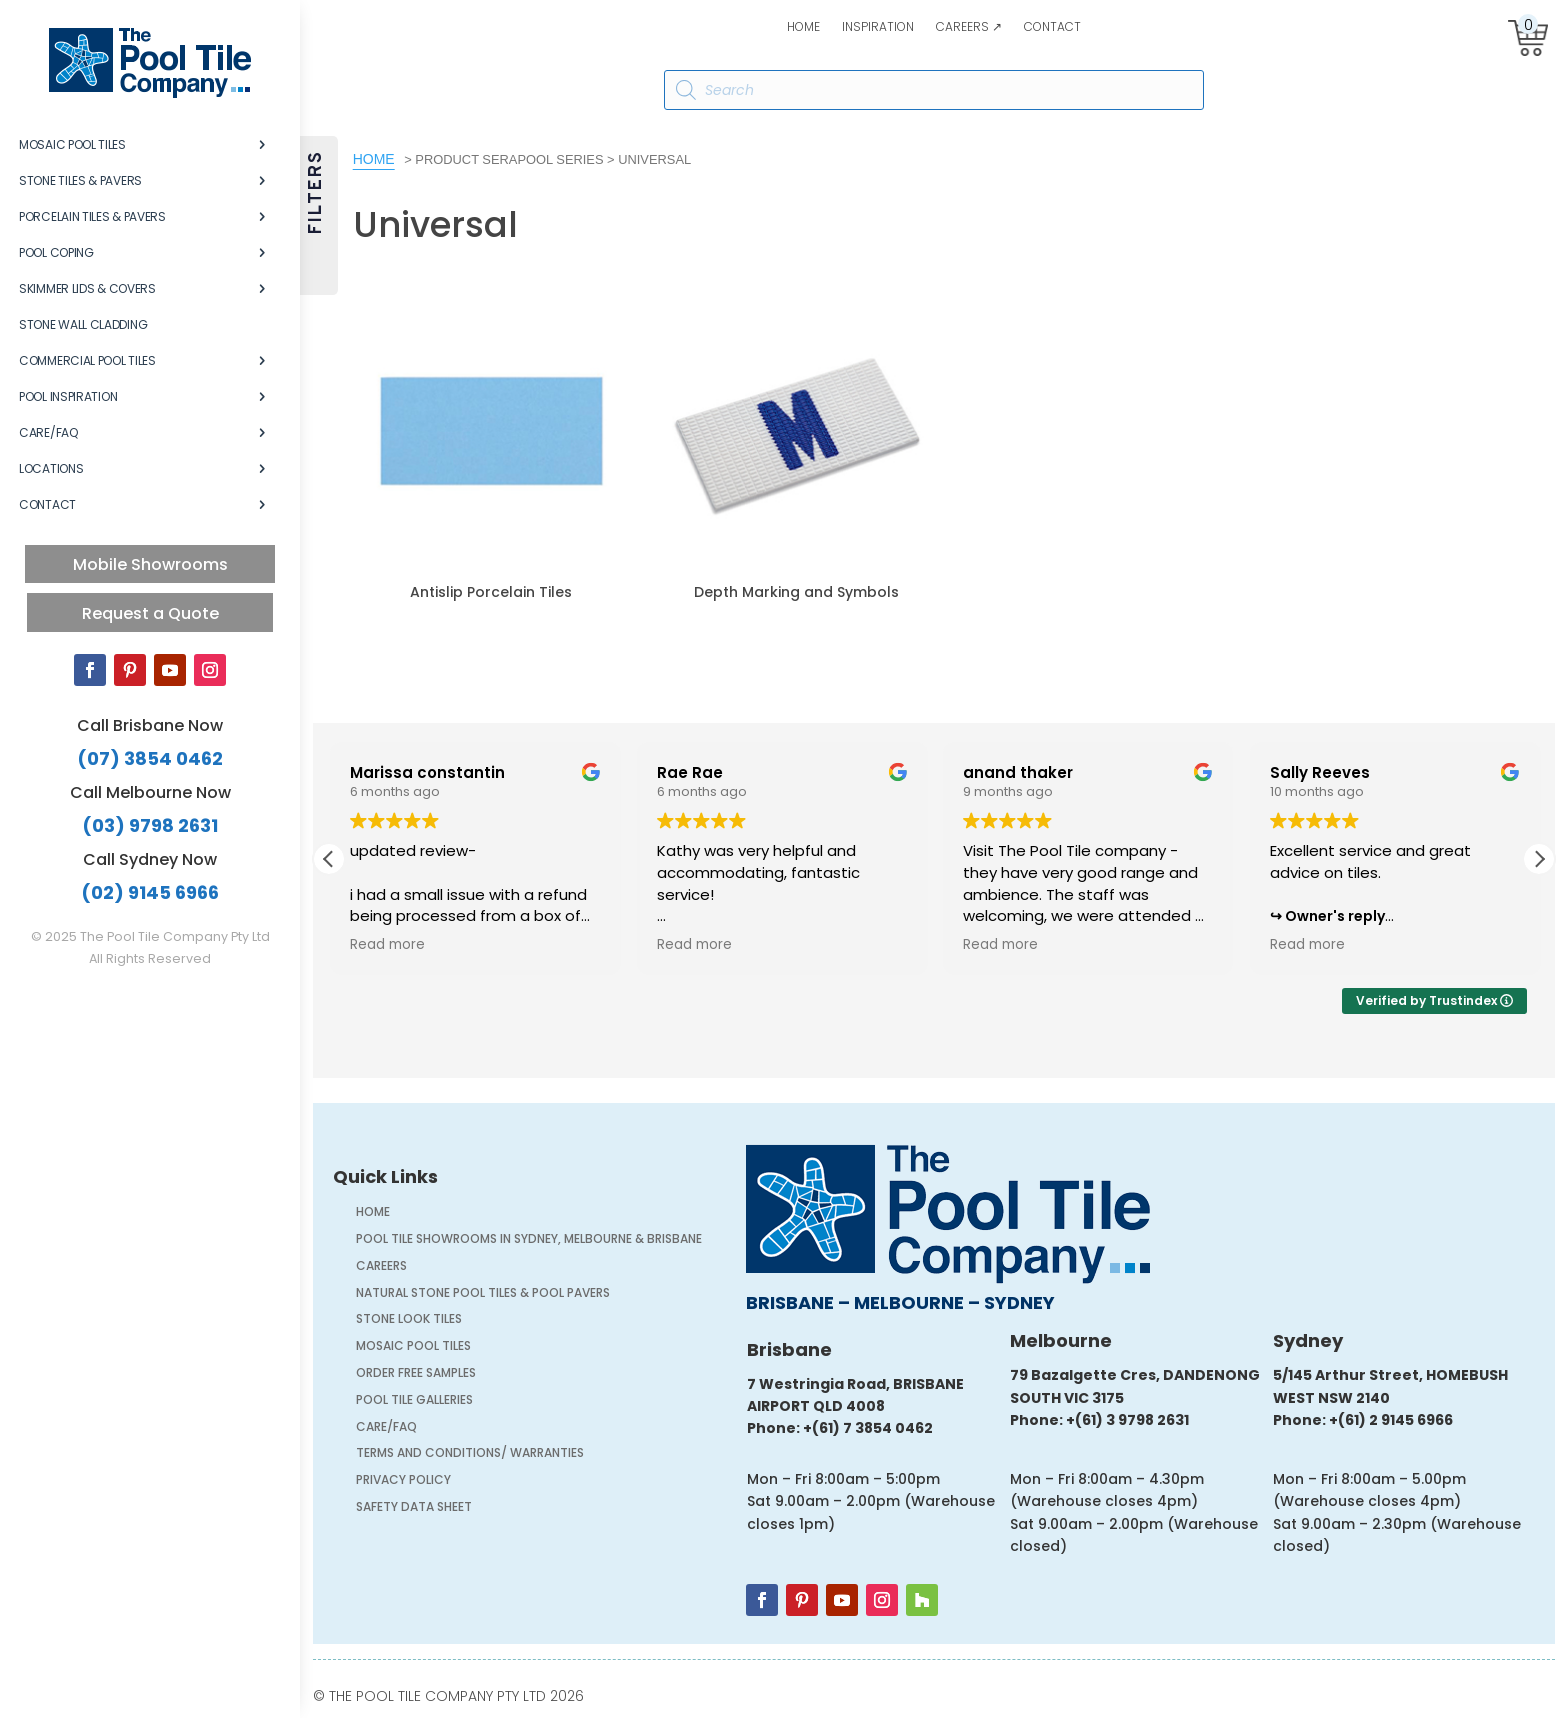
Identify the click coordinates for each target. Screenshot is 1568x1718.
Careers (381, 1267)
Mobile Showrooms (150, 564)
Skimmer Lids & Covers (87, 288)
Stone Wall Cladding (83, 324)
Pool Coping (56, 252)
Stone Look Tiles (409, 1320)
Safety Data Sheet (414, 1508)
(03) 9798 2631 (150, 825)
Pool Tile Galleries (414, 1401)
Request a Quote (150, 613)
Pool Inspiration (68, 396)
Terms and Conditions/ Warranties (470, 1454)
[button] (1539, 859)
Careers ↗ (969, 27)
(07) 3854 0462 (150, 758)
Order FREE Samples (416, 1374)
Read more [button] (386, 945)
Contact (1052, 27)
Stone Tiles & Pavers (80, 180)
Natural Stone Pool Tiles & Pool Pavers (483, 1294)
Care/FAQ (48, 432)
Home (803, 27)
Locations (51, 468)
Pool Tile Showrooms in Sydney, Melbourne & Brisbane (529, 1240)
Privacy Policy (403, 1481)
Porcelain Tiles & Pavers (92, 216)
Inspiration (878, 27)
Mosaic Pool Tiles (72, 144)
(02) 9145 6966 (150, 892)
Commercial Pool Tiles (87, 360)
